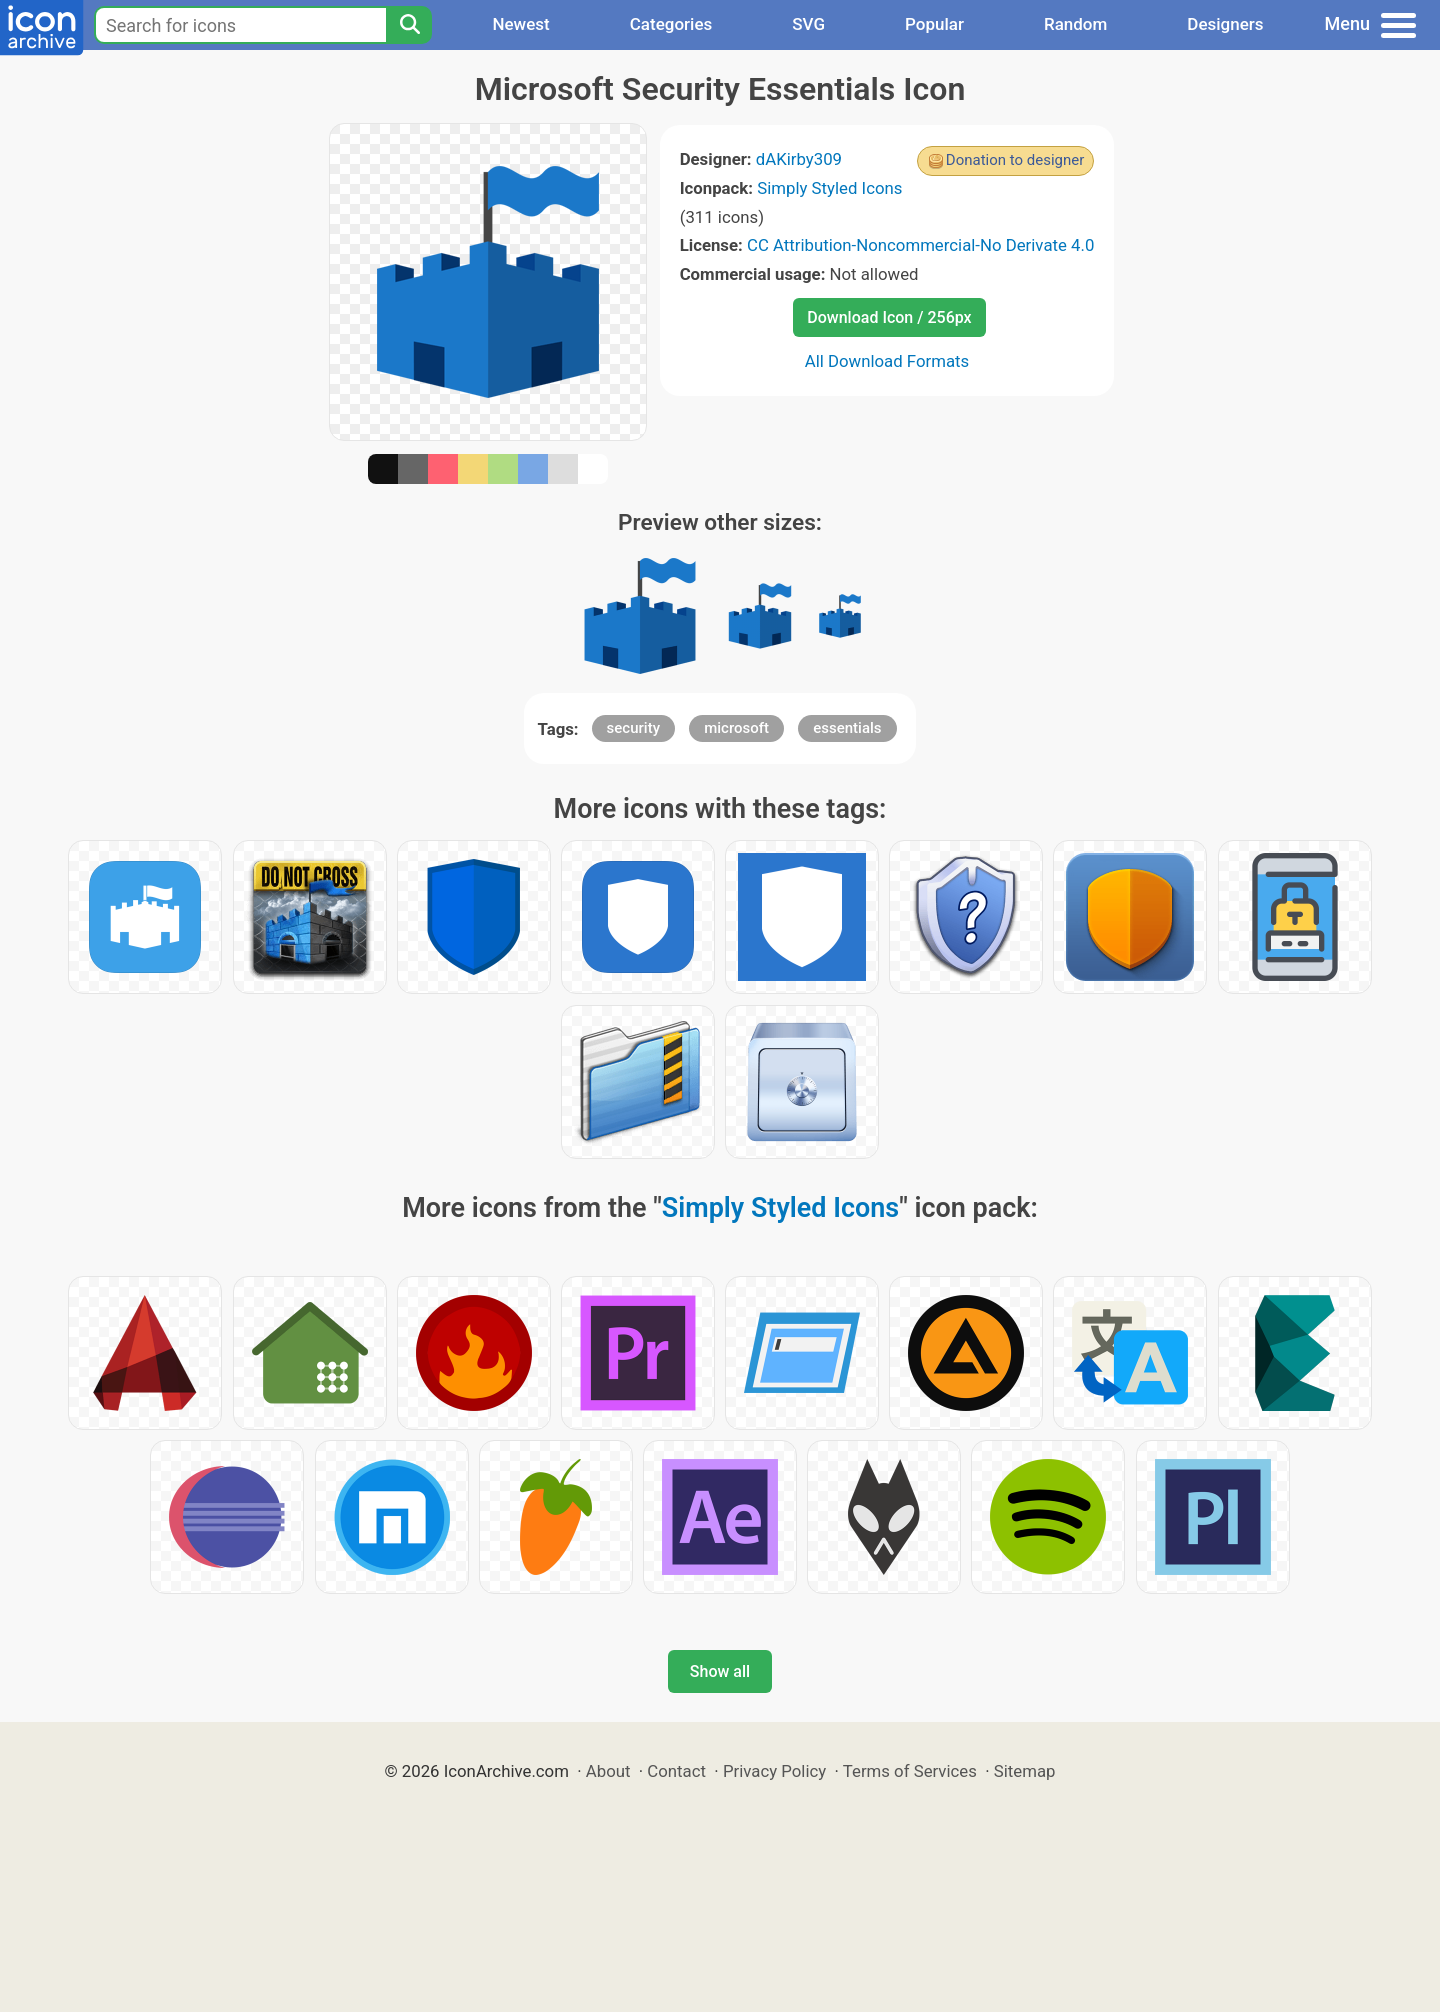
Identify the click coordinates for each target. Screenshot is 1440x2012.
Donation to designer (1015, 160)
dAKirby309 (799, 159)
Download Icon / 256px (889, 317)
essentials (847, 728)
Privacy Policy (774, 1771)
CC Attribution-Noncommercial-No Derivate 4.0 (920, 245)
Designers (1225, 24)
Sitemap (1025, 1771)
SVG (808, 24)
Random (1075, 24)
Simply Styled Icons (829, 188)
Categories (671, 24)
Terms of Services (910, 1771)
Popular (934, 24)
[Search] (409, 25)
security (633, 728)
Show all (720, 1671)
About (608, 1771)
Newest (520, 24)
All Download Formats (887, 361)
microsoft (736, 728)
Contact (676, 1771)
